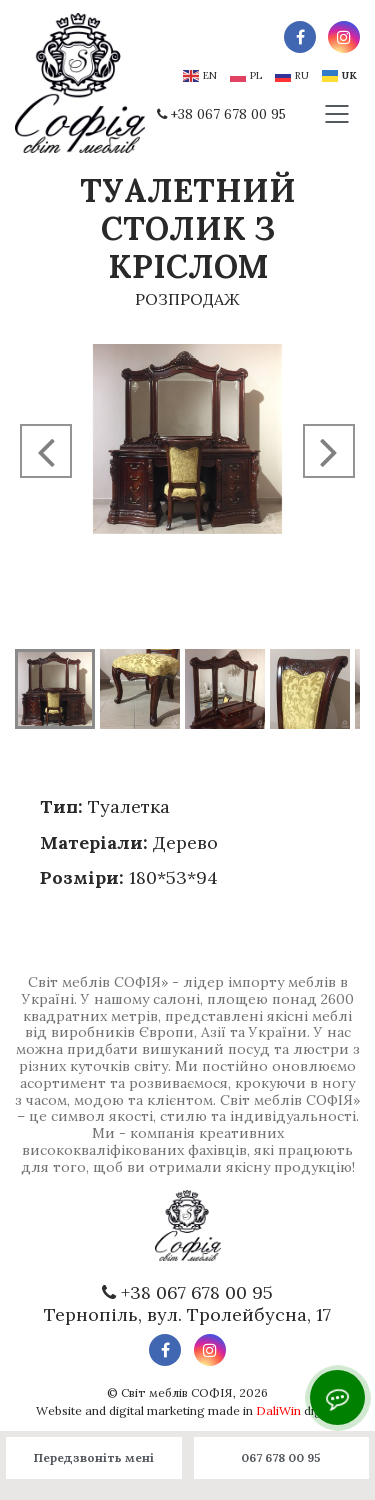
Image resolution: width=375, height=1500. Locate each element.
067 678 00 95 (281, 1457)
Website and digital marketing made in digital (187, 1410)
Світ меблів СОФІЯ (177, 1392)
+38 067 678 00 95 (228, 114)
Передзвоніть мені (94, 1457)
